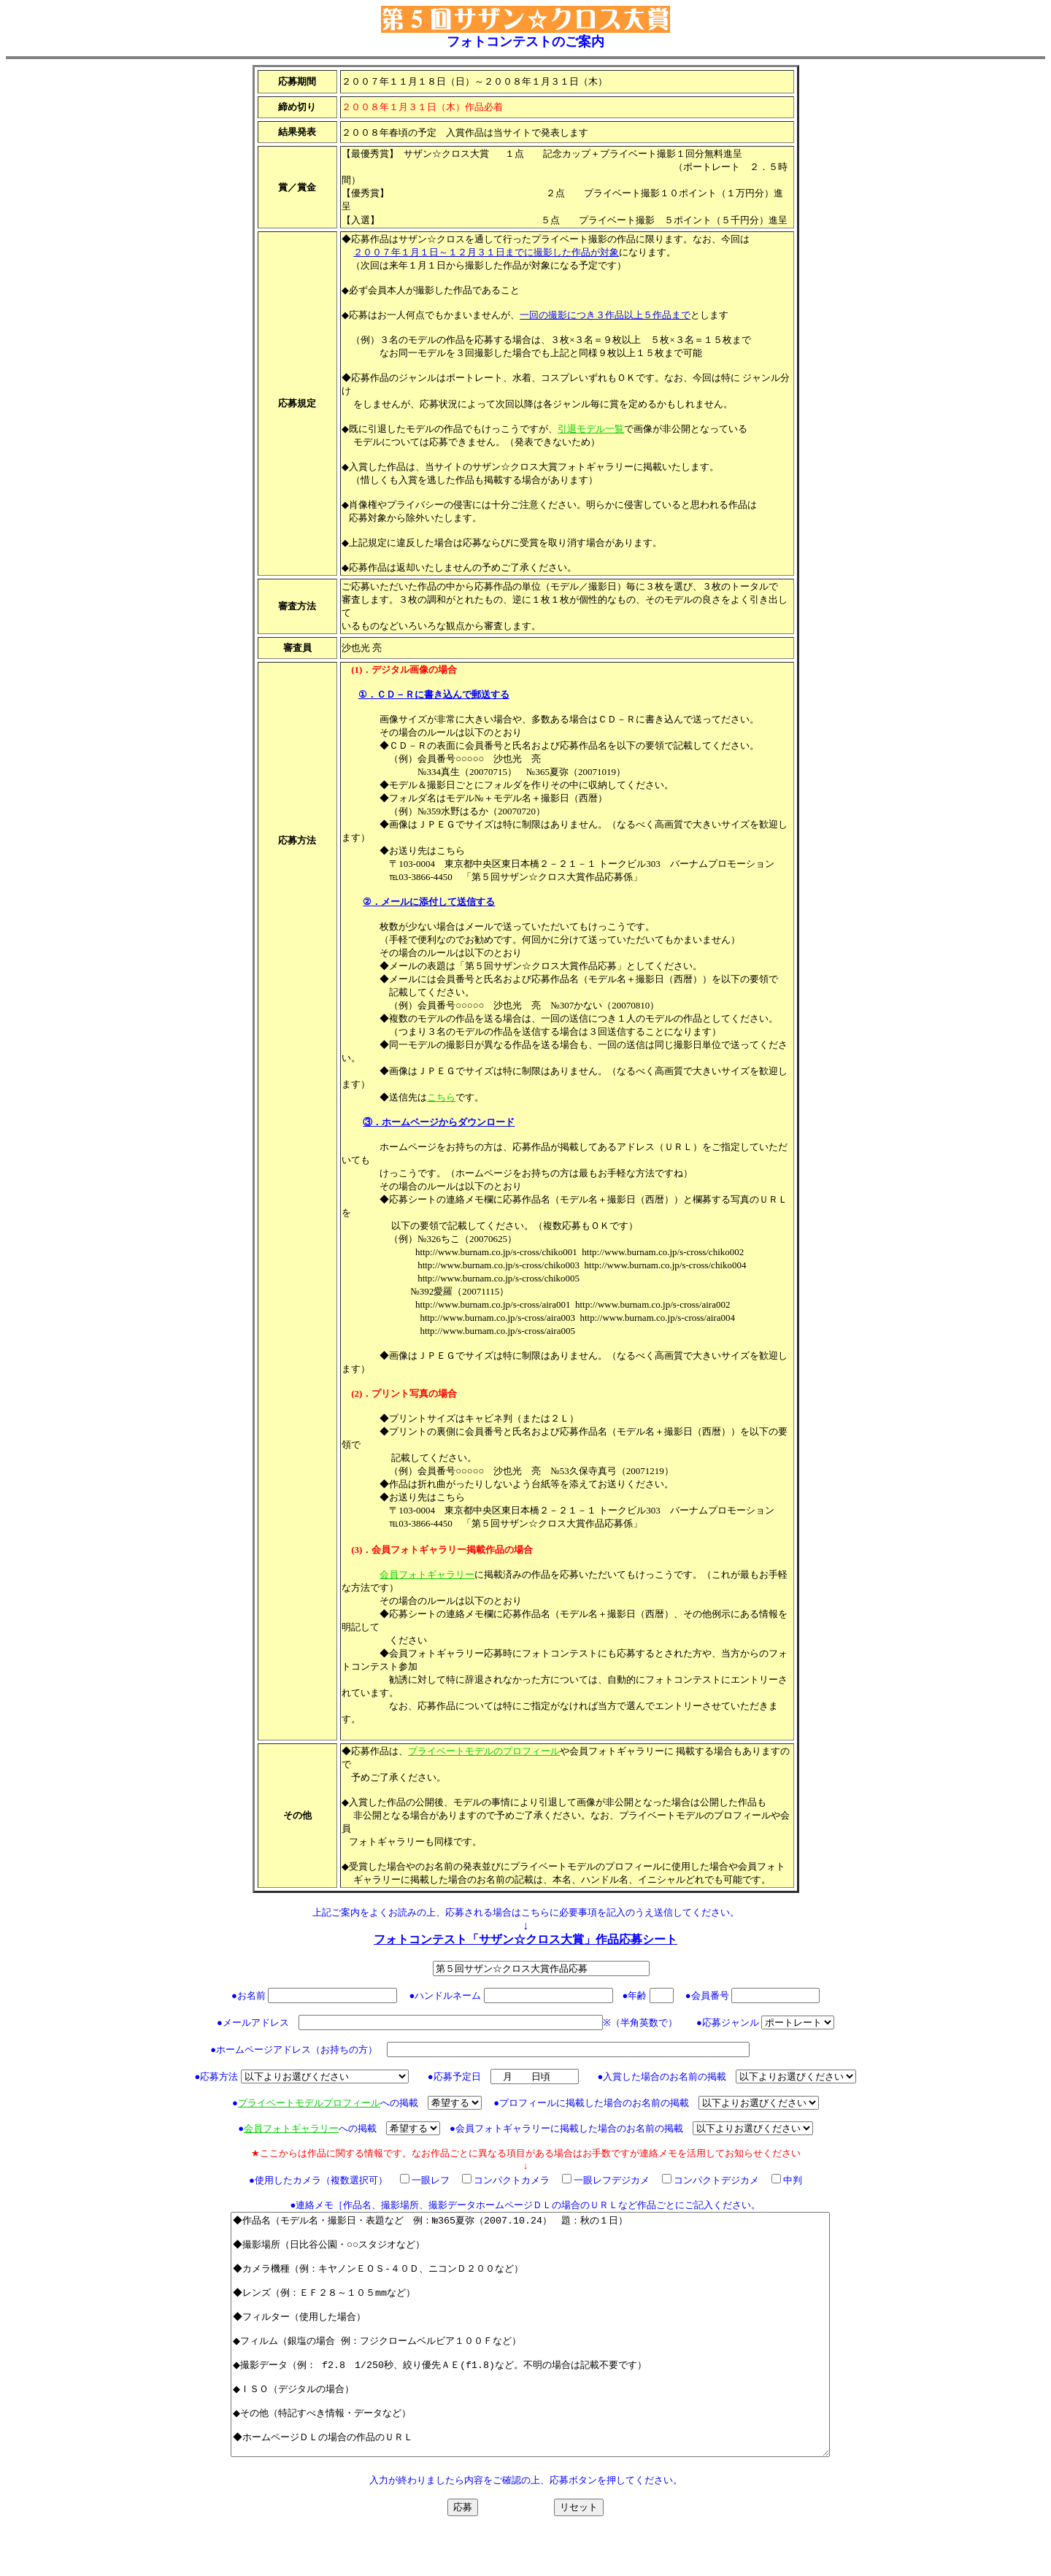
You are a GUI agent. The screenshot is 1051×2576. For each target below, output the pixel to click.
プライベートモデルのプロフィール (484, 1751)
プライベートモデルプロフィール (309, 2102)
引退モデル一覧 (591, 428)
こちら (441, 1097)
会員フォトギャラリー (427, 1574)
